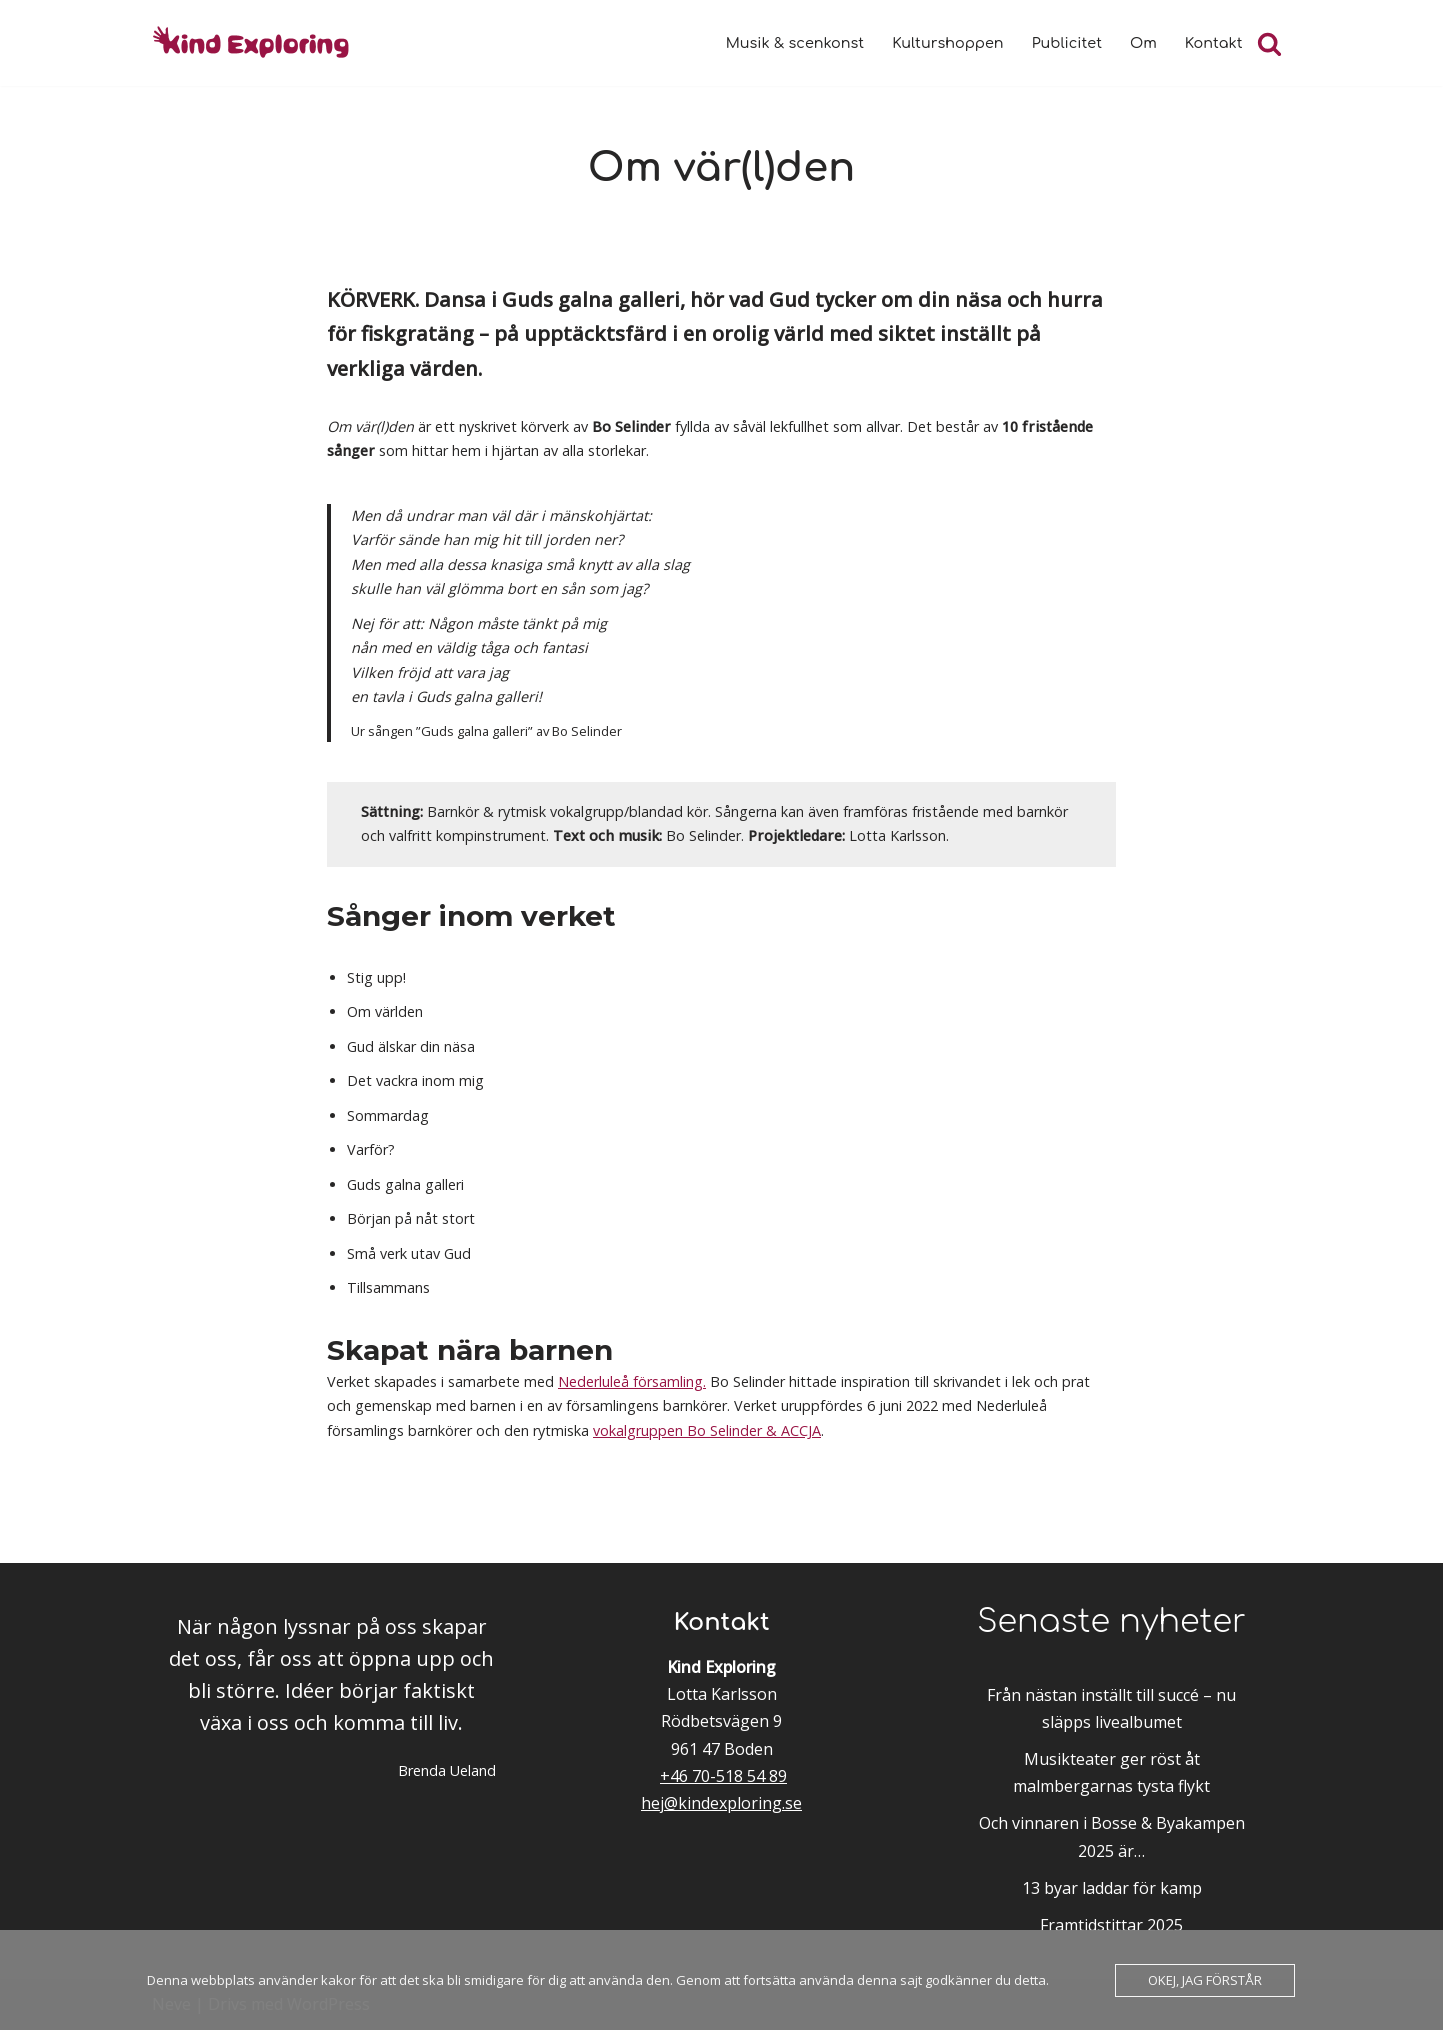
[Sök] (1269, 43)
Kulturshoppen (947, 43)
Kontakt (1214, 43)
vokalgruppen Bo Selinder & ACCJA (707, 1430)
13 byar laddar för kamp (1112, 1888)
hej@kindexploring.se (721, 1803)
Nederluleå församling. (632, 1381)
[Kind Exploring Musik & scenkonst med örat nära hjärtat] (257, 43)
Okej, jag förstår (1205, 1980)
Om (1143, 43)
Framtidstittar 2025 (1111, 1925)
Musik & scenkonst (795, 43)
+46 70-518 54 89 (723, 1776)
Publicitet (1067, 43)
